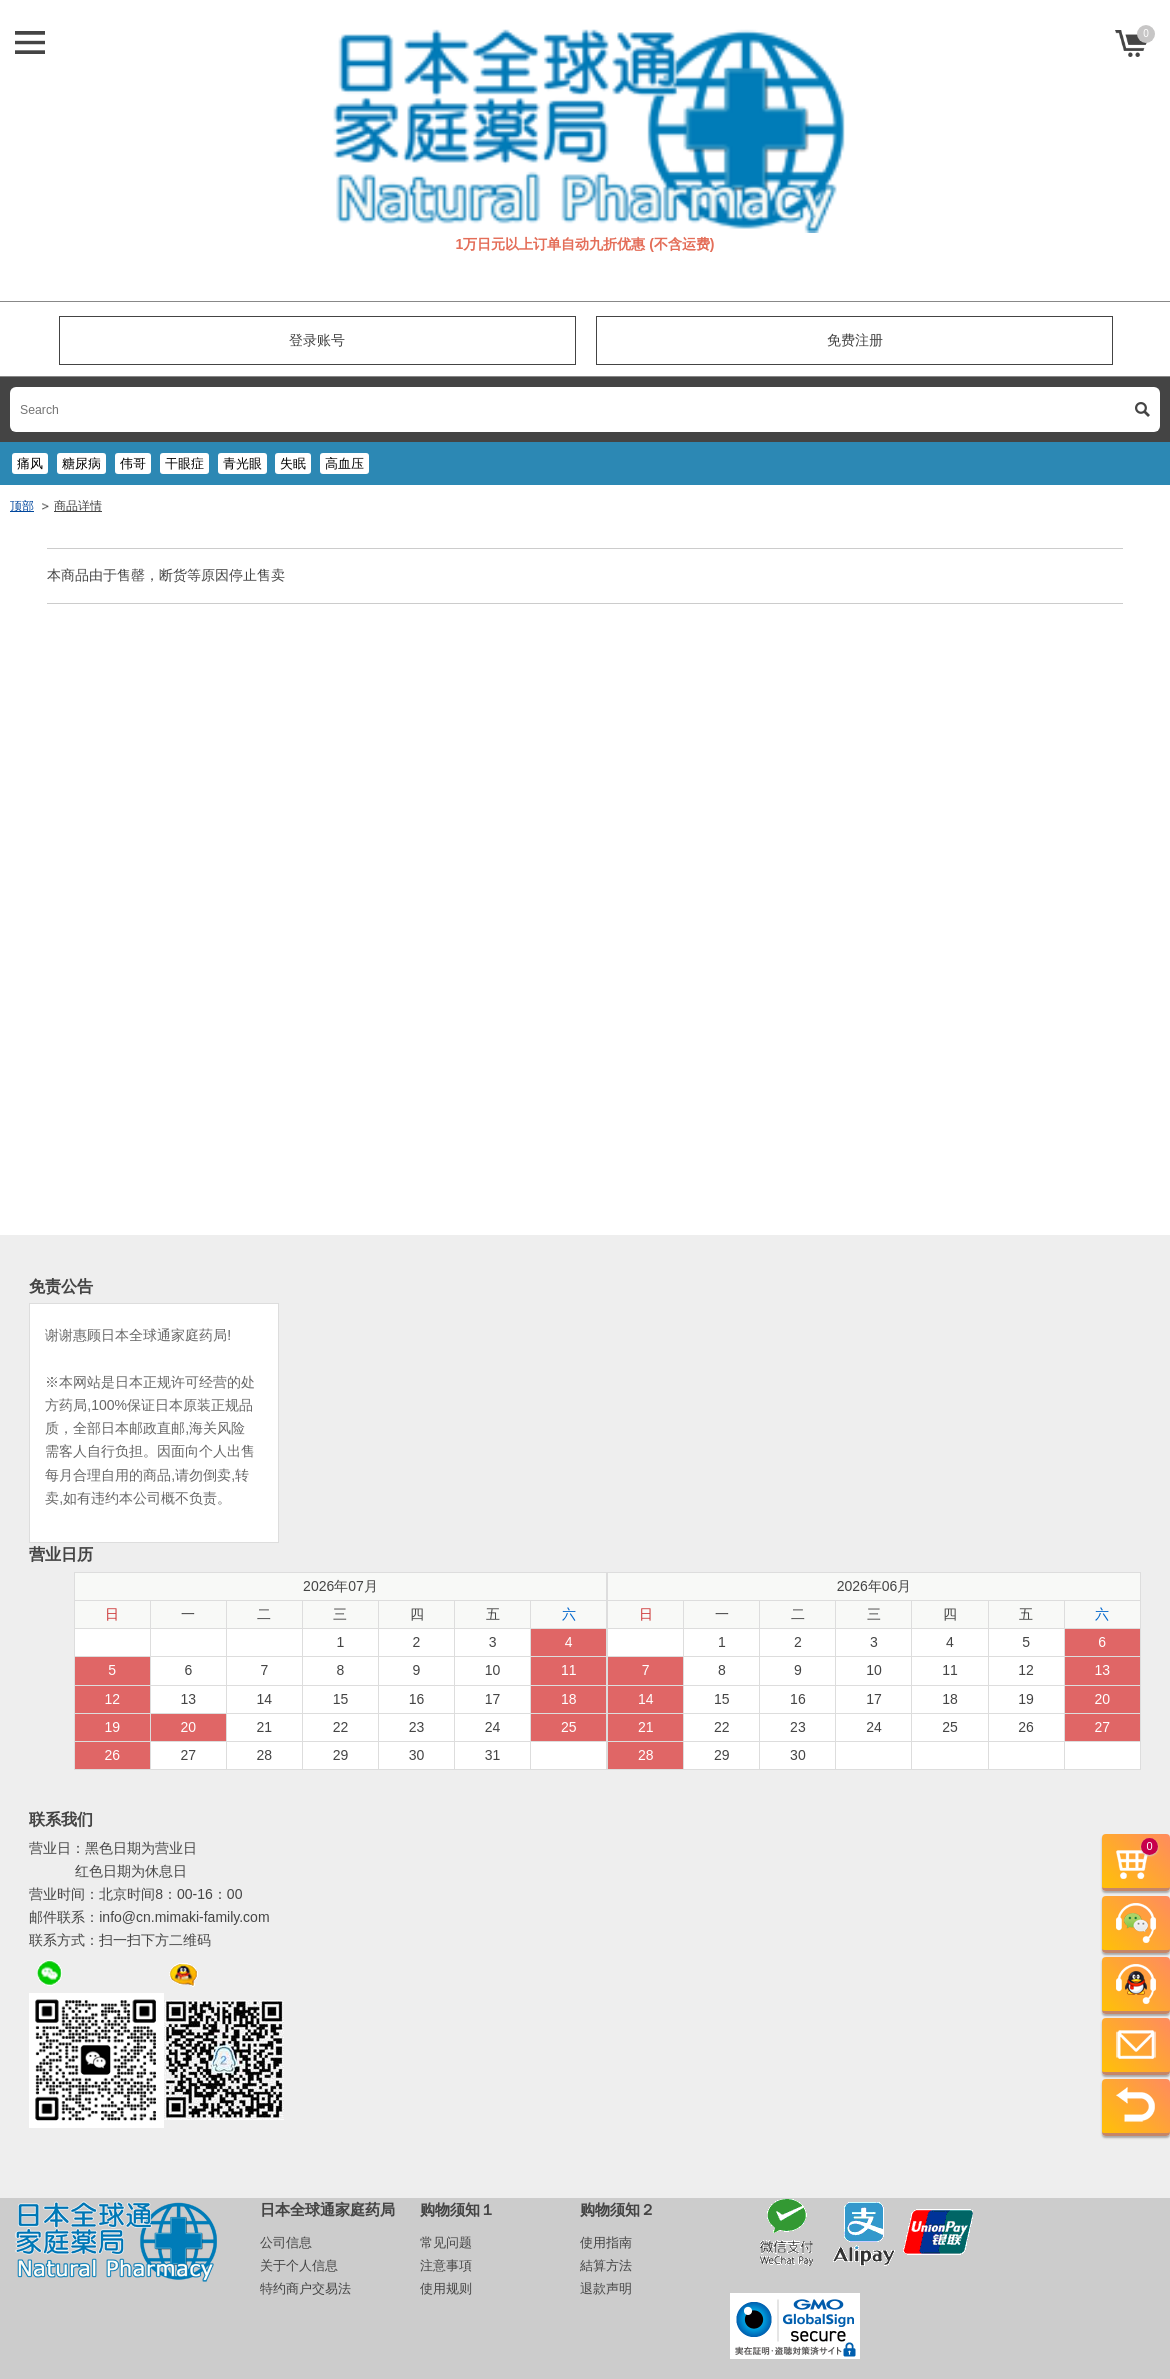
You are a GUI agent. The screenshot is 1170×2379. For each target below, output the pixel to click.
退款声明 (606, 2288)
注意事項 (446, 2265)
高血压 (344, 463)
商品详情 (78, 506)
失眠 (293, 463)
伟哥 (133, 463)
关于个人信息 (299, 2265)
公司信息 (286, 2242)
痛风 (30, 463)
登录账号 (317, 340)
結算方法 (606, 2265)
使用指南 (606, 2242)
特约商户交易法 (305, 2288)
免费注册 (855, 340)
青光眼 (242, 463)
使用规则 (446, 2288)
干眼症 (184, 463)
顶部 (22, 506)
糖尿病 (81, 463)
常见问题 (446, 2242)
